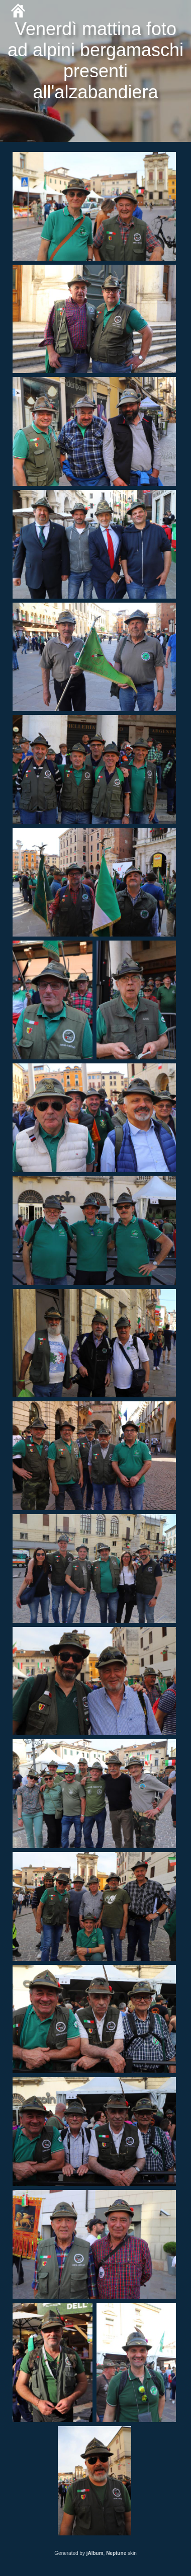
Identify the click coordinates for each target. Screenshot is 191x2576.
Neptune (116, 2553)
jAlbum (95, 2553)
